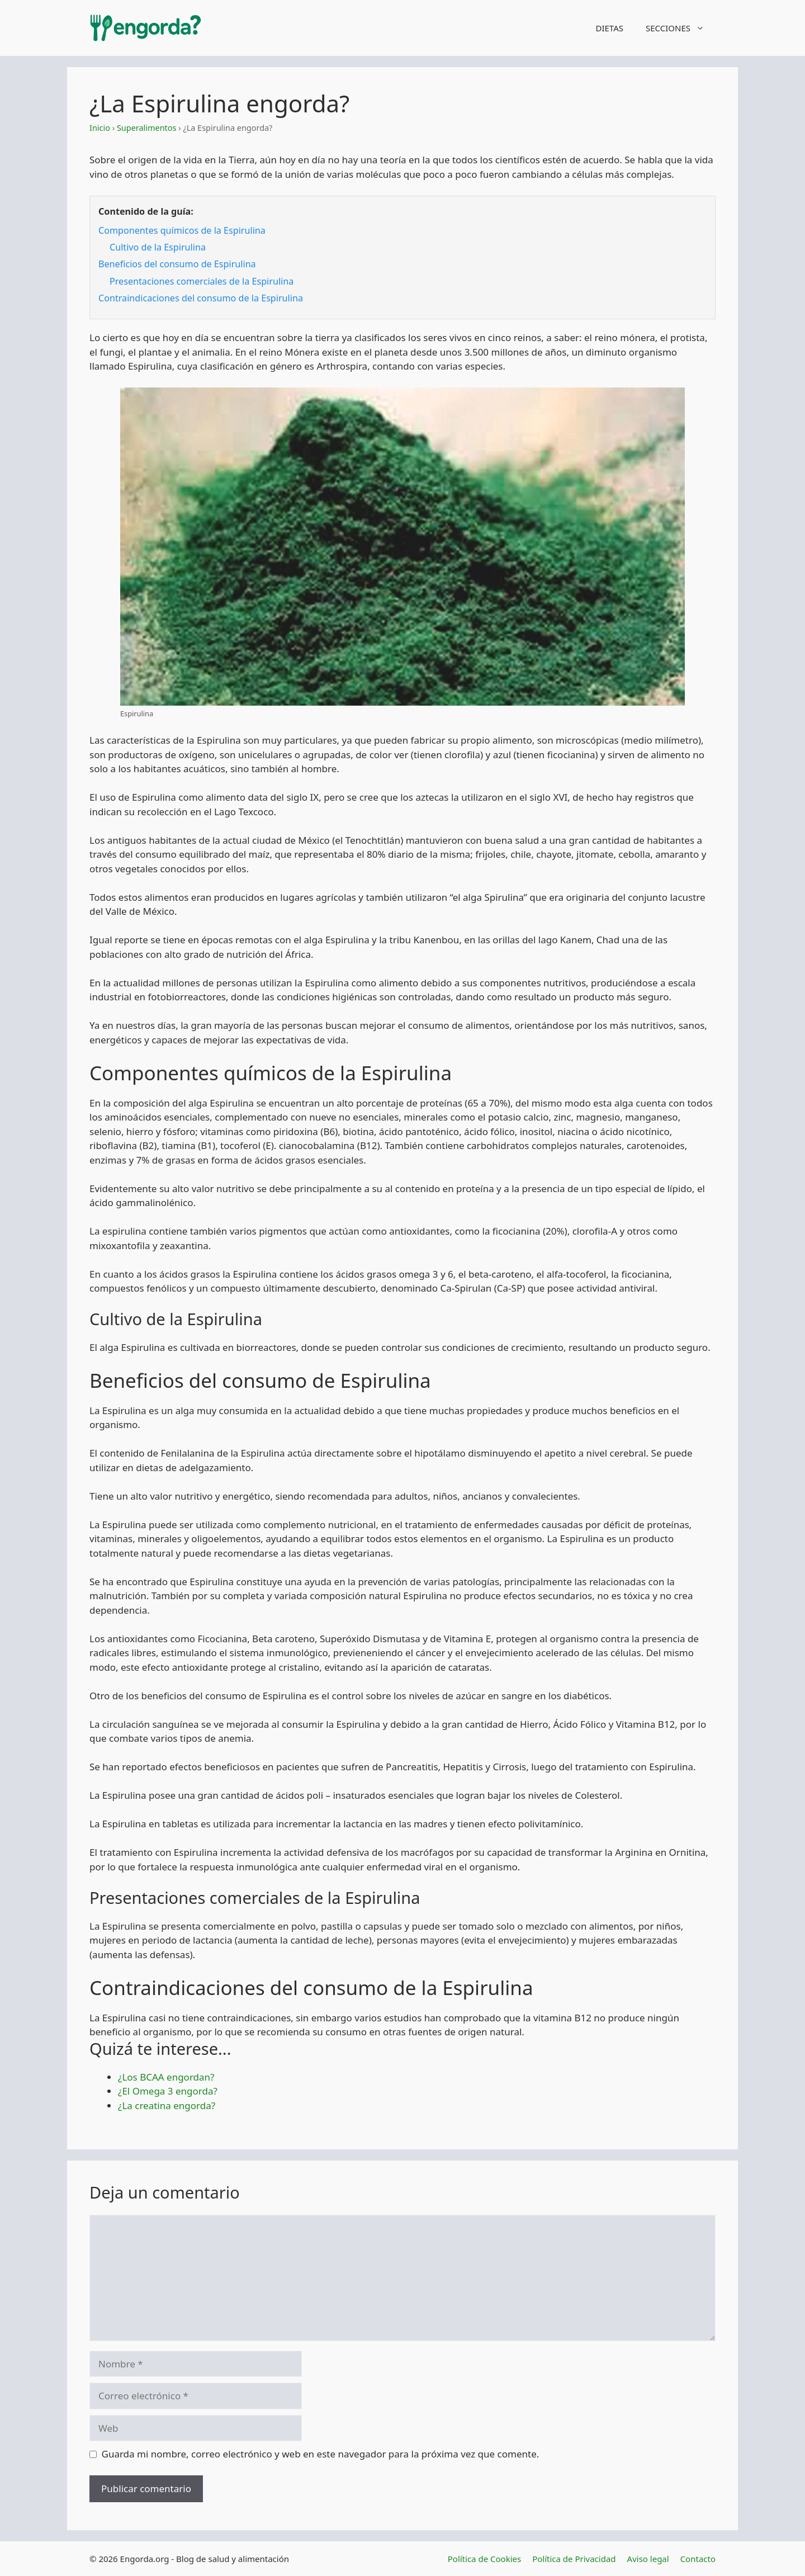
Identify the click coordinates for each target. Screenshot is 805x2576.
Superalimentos (147, 127)
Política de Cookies (484, 2558)
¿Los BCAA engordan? (166, 2077)
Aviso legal (648, 2558)
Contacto (698, 2558)
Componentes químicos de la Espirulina (182, 230)
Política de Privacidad (573, 2558)
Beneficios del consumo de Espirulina (177, 264)
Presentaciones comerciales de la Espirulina (201, 281)
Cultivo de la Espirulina (158, 247)
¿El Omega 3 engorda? (167, 2091)
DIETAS (609, 28)
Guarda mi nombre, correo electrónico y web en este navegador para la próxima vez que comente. (320, 2453)
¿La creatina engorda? (166, 2105)
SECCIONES (681, 28)
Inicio (99, 127)
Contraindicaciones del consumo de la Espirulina (200, 298)
